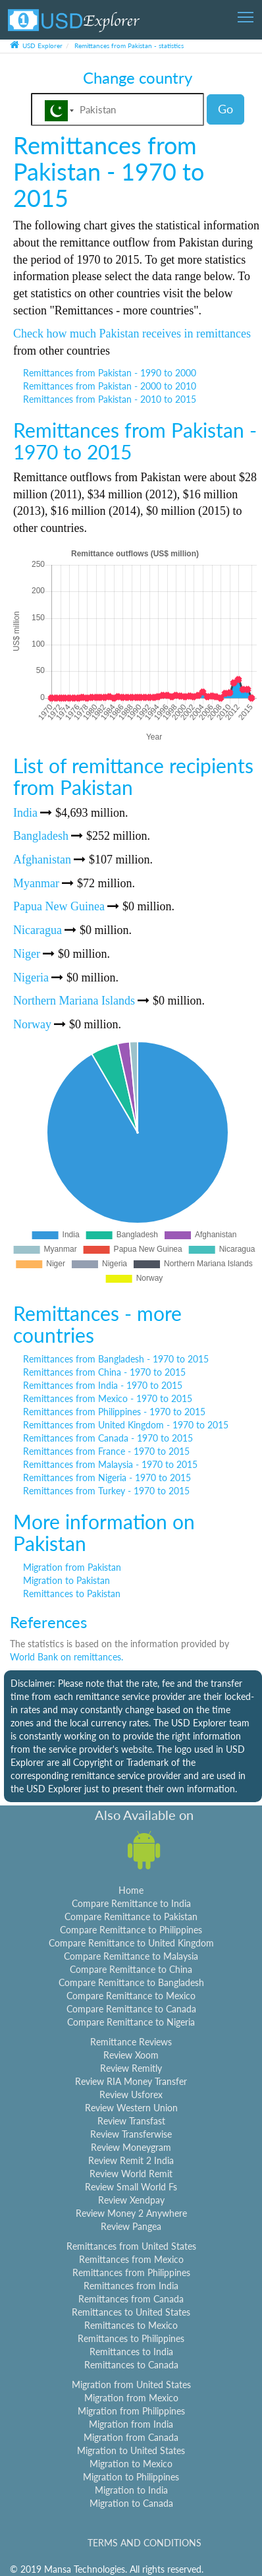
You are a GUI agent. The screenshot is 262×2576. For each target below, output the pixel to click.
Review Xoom (131, 2055)
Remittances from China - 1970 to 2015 (104, 1372)
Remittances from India (131, 2285)
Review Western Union (131, 2107)
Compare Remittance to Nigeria (131, 2022)
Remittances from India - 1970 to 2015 (102, 1385)
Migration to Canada (131, 2503)
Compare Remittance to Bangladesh (131, 1982)
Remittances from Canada (131, 2298)
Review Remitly (131, 2068)
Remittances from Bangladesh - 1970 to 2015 (116, 1358)
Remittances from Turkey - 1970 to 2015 (106, 1490)
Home (131, 1890)
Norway (32, 1024)
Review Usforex (131, 2094)
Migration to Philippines (131, 2476)
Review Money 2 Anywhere (131, 2213)
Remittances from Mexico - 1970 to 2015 (107, 1398)
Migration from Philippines (131, 2410)
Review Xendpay (131, 2200)
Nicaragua (37, 930)
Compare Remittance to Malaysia (131, 1956)
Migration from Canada (131, 2437)
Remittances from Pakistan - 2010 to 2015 (109, 399)
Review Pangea (131, 2226)
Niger (26, 953)
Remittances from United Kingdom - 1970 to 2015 (125, 1424)
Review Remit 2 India (131, 2160)
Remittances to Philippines (131, 2338)
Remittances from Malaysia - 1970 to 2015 (110, 1464)
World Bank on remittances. (66, 1656)
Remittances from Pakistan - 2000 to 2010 (109, 386)
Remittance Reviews (131, 2041)
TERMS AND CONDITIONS (144, 2542)
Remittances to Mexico (131, 2325)
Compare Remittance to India (131, 1903)
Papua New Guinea (59, 906)
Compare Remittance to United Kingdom (131, 1942)
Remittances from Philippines (131, 2272)
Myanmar (36, 883)
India (25, 812)
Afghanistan (42, 859)
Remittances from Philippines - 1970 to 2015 (114, 1411)
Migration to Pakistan (66, 1580)
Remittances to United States (131, 2312)
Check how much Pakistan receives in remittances (132, 333)
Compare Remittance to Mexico (131, 1995)
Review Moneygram (131, 2147)
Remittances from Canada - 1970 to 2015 (108, 1438)
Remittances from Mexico (131, 2259)
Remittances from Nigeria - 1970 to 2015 (107, 1477)
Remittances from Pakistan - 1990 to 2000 (109, 372)
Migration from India (131, 2424)
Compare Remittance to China (131, 1969)
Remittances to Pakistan (71, 1593)
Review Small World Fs (131, 2186)
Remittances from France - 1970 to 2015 (106, 1451)
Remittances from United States (131, 2246)
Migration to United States (131, 2450)
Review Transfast (131, 2120)
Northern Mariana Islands (74, 1000)
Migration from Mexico (131, 2397)
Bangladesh (40, 835)
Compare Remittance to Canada (131, 2008)
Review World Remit (131, 2173)
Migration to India (131, 2490)
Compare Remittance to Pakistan (131, 1916)
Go (225, 109)
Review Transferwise (131, 2134)
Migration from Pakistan (72, 1567)
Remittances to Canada (131, 2364)
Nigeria (31, 977)
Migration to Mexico (131, 2463)
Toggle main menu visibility (246, 12)
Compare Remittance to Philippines (131, 1929)
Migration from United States (131, 2384)
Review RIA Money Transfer (131, 2081)
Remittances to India (131, 2351)
